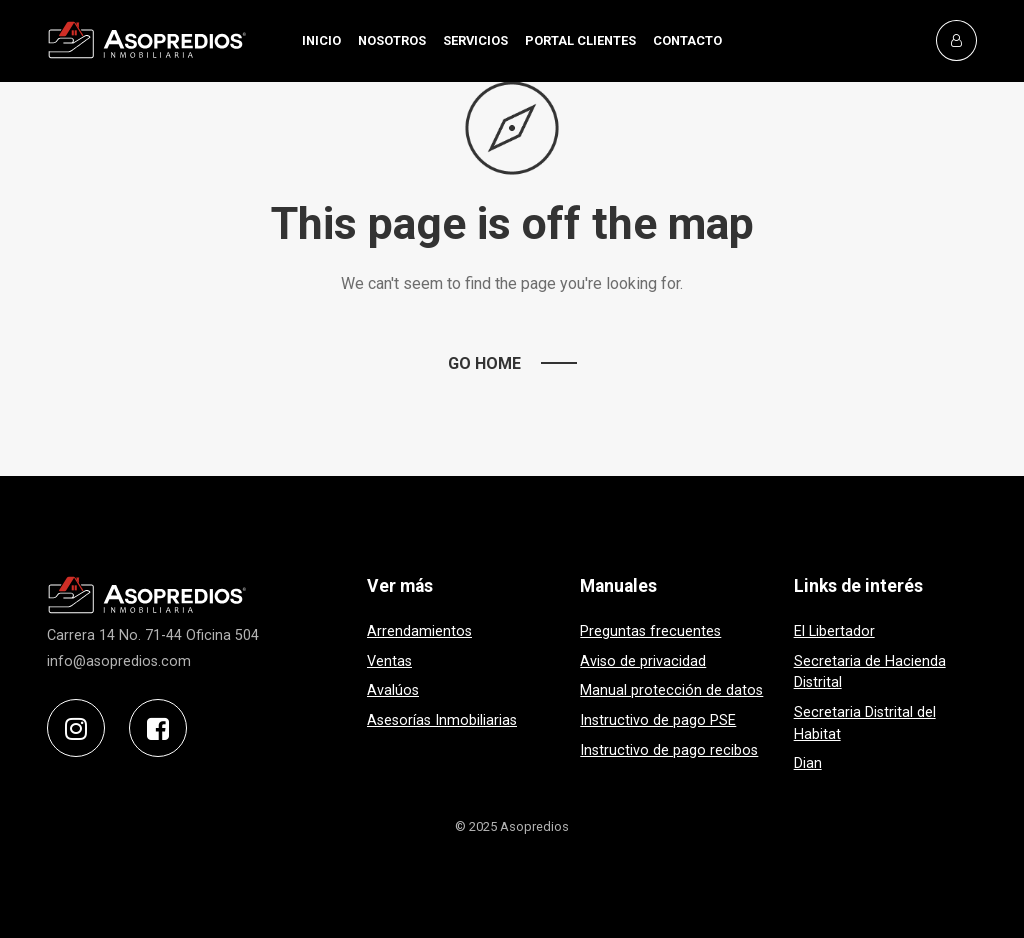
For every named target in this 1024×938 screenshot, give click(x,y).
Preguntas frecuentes (650, 631)
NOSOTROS (392, 40)
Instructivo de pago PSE (658, 720)
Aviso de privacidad (643, 661)
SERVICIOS (475, 40)
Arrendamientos (419, 631)
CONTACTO (687, 40)
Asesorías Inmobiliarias (442, 720)
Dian (808, 763)
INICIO (321, 40)
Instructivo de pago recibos (669, 750)
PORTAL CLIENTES (580, 40)
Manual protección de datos (671, 690)
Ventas (389, 661)
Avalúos (393, 690)
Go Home (484, 363)
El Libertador (834, 631)
